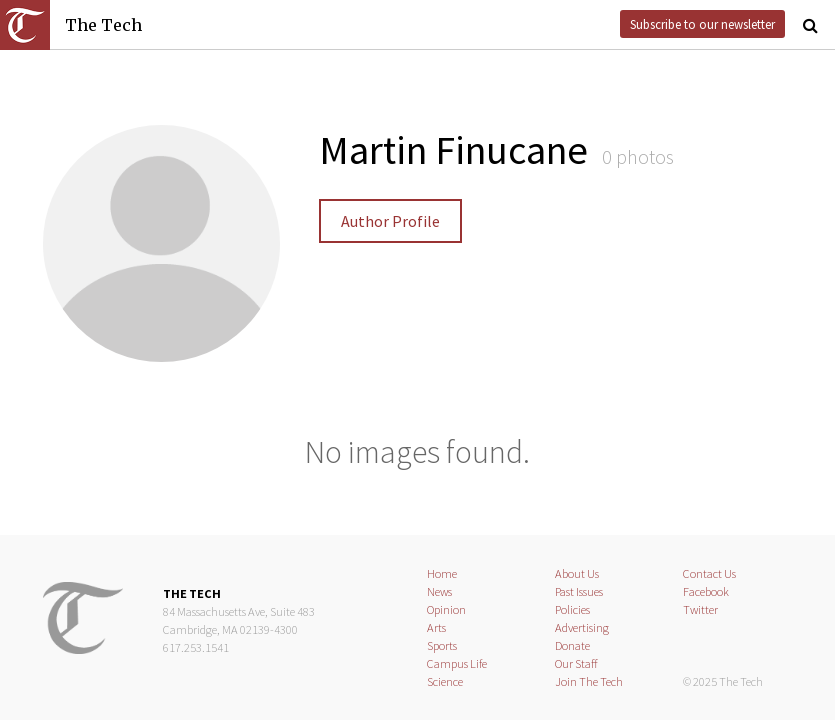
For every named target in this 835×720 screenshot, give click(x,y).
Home (442, 573)
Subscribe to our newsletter (702, 24)
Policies (572, 609)
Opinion (446, 609)
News (439, 591)
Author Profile (390, 221)
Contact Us (709, 573)
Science (445, 681)
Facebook (706, 591)
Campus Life (457, 663)
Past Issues (579, 591)
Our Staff (576, 663)
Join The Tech (589, 681)
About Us (577, 573)
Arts (436, 627)
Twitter (700, 609)
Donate (572, 645)
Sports (442, 645)
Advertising (582, 627)
